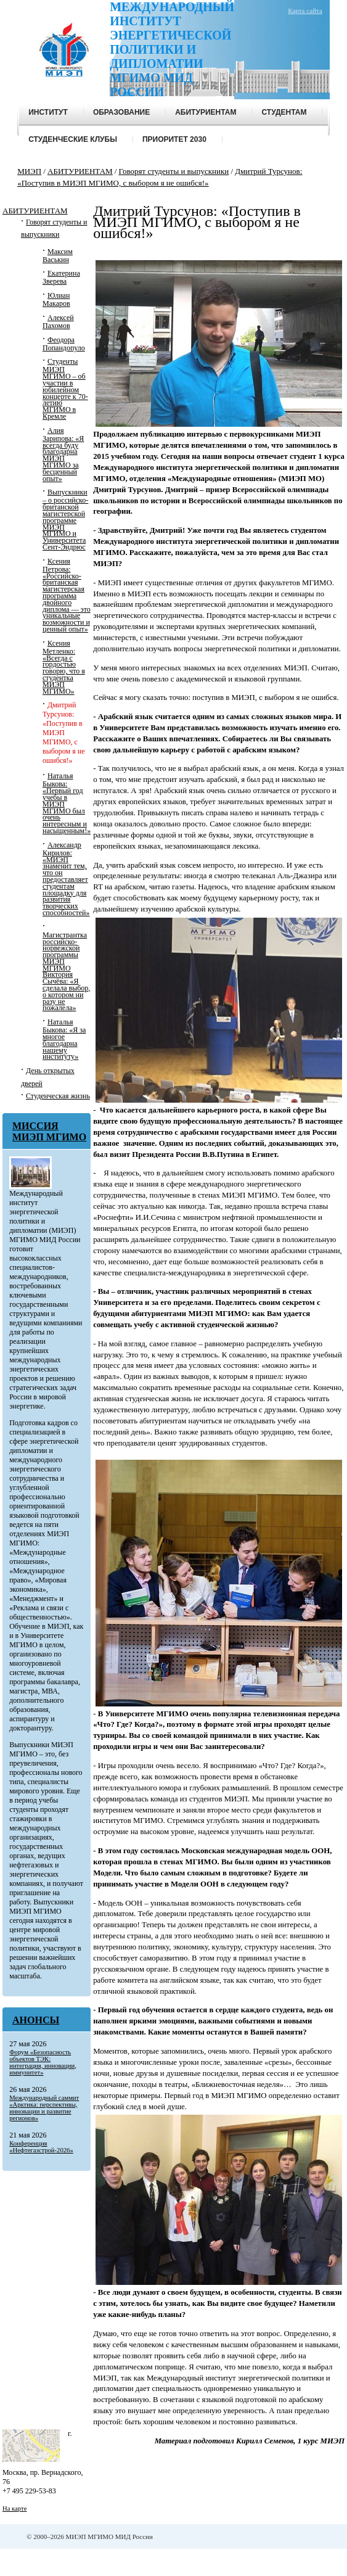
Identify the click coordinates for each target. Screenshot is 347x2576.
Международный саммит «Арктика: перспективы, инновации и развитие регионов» (44, 2107)
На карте (14, 2508)
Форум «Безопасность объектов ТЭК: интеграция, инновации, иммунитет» (42, 2062)
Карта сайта (305, 10)
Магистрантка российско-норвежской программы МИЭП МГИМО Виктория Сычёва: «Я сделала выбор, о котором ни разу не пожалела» (66, 972)
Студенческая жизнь (58, 1096)
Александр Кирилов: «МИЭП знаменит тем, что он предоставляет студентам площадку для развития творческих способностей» (66, 879)
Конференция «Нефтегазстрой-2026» (41, 2147)
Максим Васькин (58, 255)
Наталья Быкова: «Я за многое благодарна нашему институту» (64, 1039)
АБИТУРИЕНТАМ (35, 210)
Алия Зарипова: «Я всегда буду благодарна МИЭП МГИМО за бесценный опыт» (63, 454)
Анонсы (35, 2020)
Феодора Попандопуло (64, 343)
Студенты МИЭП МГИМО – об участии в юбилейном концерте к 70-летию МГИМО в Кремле (65, 389)
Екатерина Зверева (61, 277)
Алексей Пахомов (58, 321)
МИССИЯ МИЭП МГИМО (49, 1131)
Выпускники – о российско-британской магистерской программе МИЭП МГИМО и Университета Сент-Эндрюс (65, 519)
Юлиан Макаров (56, 299)
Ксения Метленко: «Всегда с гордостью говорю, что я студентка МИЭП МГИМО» (64, 667)
